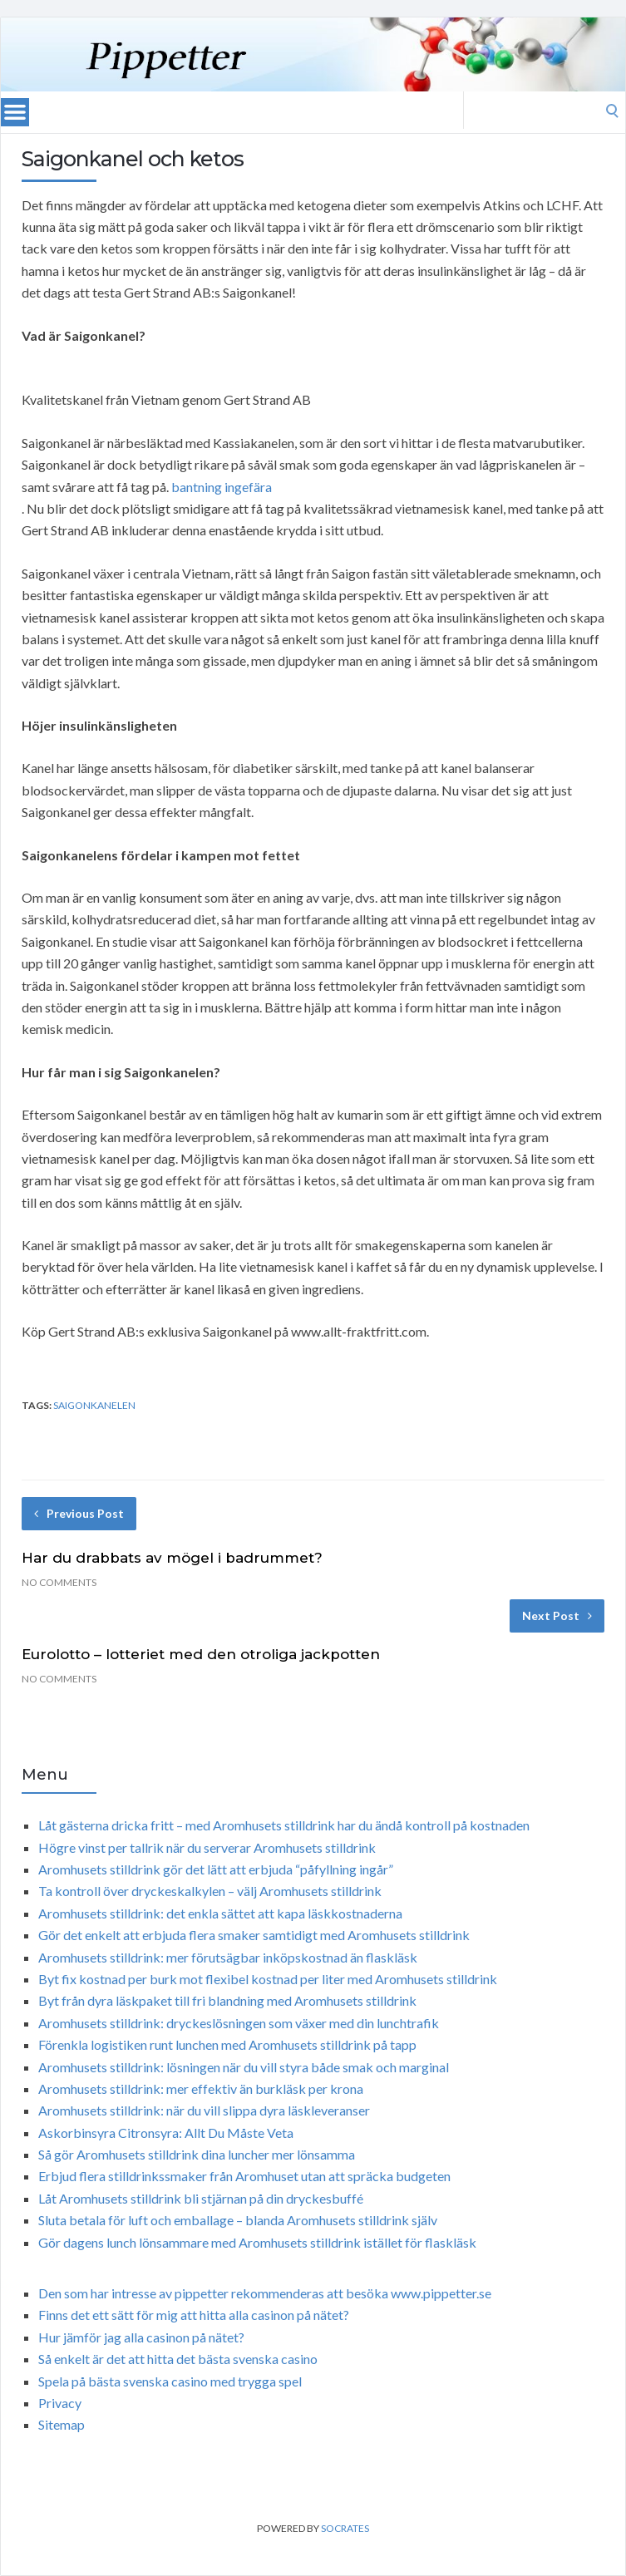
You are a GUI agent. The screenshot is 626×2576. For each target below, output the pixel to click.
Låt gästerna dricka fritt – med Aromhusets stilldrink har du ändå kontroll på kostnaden (284, 1825)
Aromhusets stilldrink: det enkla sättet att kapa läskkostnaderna (220, 1913)
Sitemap (61, 2424)
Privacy (59, 2403)
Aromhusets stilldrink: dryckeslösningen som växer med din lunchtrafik (238, 2023)
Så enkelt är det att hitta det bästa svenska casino (178, 2359)
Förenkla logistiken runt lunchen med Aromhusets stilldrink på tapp (227, 2044)
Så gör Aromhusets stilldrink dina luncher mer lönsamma (196, 2154)
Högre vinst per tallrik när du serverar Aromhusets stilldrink (207, 1847)
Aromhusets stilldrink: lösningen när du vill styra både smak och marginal (243, 2067)
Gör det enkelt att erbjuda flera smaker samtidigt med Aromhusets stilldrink (254, 1935)
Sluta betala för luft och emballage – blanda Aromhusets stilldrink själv (237, 2220)
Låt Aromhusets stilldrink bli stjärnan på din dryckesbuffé (200, 2198)
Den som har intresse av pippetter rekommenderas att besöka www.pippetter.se (264, 2293)
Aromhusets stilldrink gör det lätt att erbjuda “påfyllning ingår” (215, 1869)
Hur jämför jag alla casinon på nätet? (141, 2337)
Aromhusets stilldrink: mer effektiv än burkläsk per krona (200, 2088)
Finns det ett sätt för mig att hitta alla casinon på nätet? (193, 2314)
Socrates (345, 2528)
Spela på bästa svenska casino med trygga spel (170, 2381)
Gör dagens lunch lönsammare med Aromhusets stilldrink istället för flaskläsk (257, 2242)
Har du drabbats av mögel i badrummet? (172, 1557)
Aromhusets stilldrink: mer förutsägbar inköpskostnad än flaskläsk (227, 1957)
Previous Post (79, 1513)
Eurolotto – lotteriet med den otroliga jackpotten (201, 1654)
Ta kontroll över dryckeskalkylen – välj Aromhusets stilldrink (210, 1891)
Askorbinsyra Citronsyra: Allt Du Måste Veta (165, 2132)
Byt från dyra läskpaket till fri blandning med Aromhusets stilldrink (227, 2000)
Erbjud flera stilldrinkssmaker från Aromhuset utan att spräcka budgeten (244, 2176)
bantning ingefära (221, 487)
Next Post (557, 1615)
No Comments (59, 1582)
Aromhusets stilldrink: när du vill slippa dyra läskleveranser (204, 2110)
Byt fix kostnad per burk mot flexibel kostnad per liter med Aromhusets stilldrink (267, 1979)
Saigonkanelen (94, 1405)
